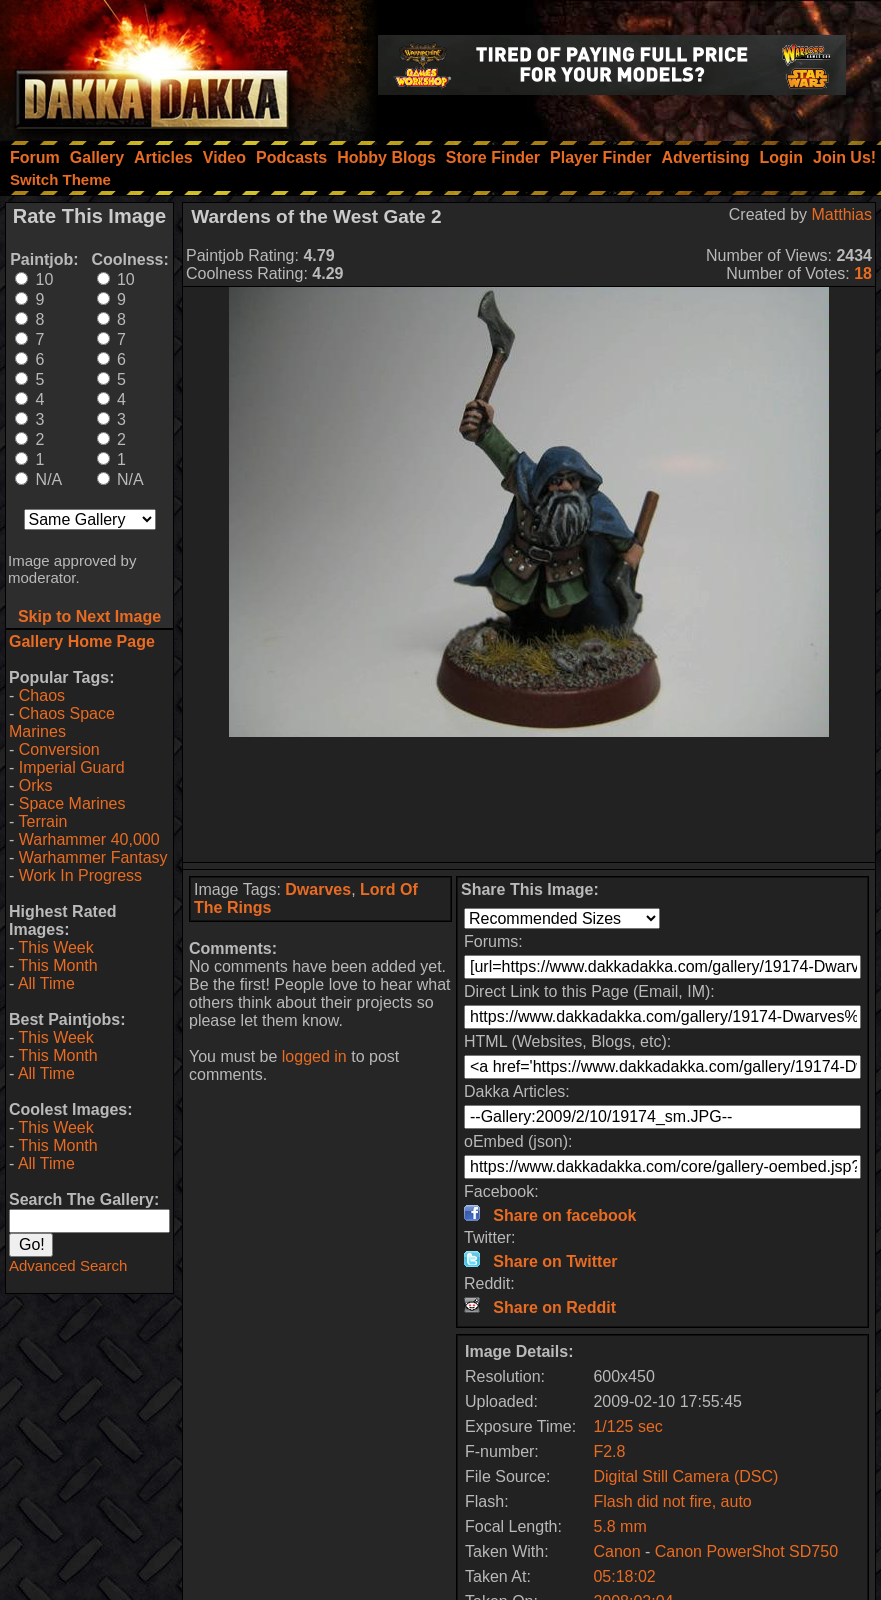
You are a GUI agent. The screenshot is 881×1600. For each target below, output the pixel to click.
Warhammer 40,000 (89, 839)
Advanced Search (68, 1265)
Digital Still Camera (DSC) (685, 1476)
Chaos (42, 695)
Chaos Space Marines (62, 722)
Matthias (842, 214)
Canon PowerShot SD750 (746, 1551)
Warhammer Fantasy (93, 857)
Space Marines (72, 803)
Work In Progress (80, 875)
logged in (314, 1056)
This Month (57, 965)
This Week (55, 947)
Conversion (59, 749)
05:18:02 (624, 1576)
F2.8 (609, 1451)
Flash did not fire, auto (672, 1501)
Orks (36, 785)
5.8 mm (619, 1526)
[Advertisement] (529, 799)
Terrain (42, 821)
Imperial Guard (72, 767)
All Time (46, 983)
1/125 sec (627, 1426)
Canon (616, 1551)
